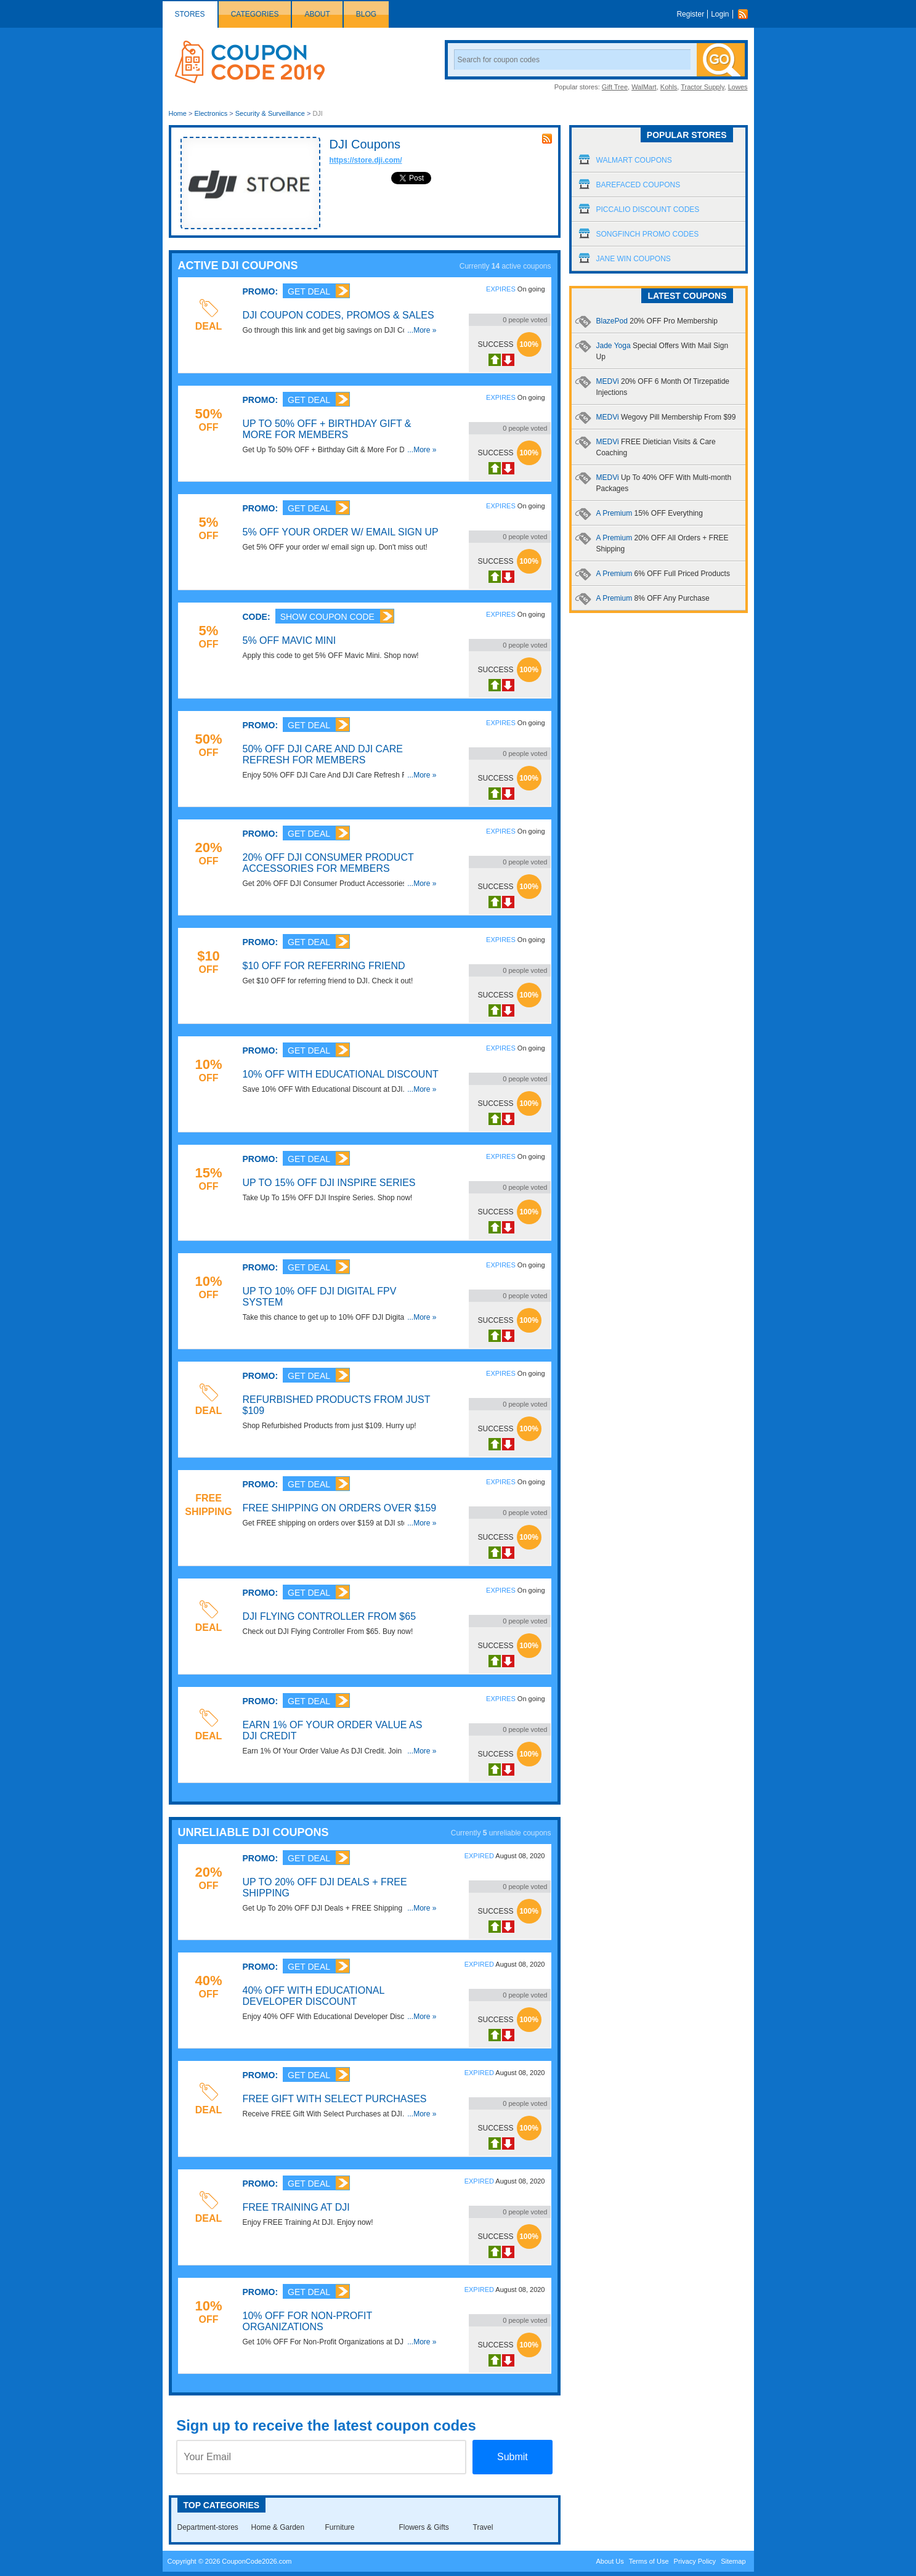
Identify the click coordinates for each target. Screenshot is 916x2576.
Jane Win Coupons (633, 258)
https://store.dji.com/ (366, 160)
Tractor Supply (702, 87)
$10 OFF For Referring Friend (324, 966)
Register (690, 14)
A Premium (649, 513)
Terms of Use (649, 2561)
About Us (609, 2561)
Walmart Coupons (634, 160)
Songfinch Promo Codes (647, 234)
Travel (483, 2527)
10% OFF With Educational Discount (341, 1074)
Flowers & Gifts (424, 2527)
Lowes (738, 87)
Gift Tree (615, 87)
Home (178, 113)
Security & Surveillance (270, 113)
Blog (366, 14)
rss (547, 139)
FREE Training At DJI (296, 2207)
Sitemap (733, 2561)
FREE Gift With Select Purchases (335, 2099)
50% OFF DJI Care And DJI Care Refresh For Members (323, 754)
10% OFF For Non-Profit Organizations (307, 2321)
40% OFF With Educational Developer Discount (313, 1996)
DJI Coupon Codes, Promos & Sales (338, 315)
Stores (190, 14)
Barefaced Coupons (638, 185)
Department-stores (207, 2527)
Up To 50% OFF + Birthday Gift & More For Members (327, 429)
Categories (255, 14)
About (317, 14)
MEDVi (666, 417)
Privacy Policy (695, 2561)
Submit (512, 2457)
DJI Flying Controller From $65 (329, 1616)
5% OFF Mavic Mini (289, 640)
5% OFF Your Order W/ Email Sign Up (341, 532)
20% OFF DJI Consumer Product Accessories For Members (328, 863)
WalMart (644, 87)
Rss (746, 14)
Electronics (210, 113)
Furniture (340, 2527)
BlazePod (657, 321)
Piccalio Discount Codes (648, 209)
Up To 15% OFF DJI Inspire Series (329, 1182)
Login (720, 14)
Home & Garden (278, 2527)
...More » (421, 330)
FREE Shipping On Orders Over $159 (340, 1508)
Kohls (669, 87)
